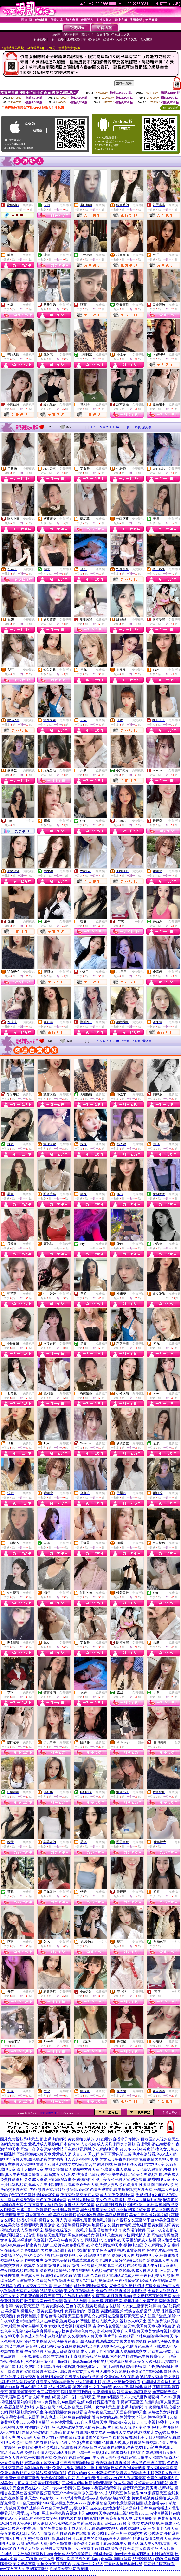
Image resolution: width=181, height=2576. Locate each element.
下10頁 (136, 427)
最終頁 (147, 427)
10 (117, 427)
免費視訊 (65, 205)
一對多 (30, 821)
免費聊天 (28, 205)
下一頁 (125, 427)
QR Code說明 (170, 108)
